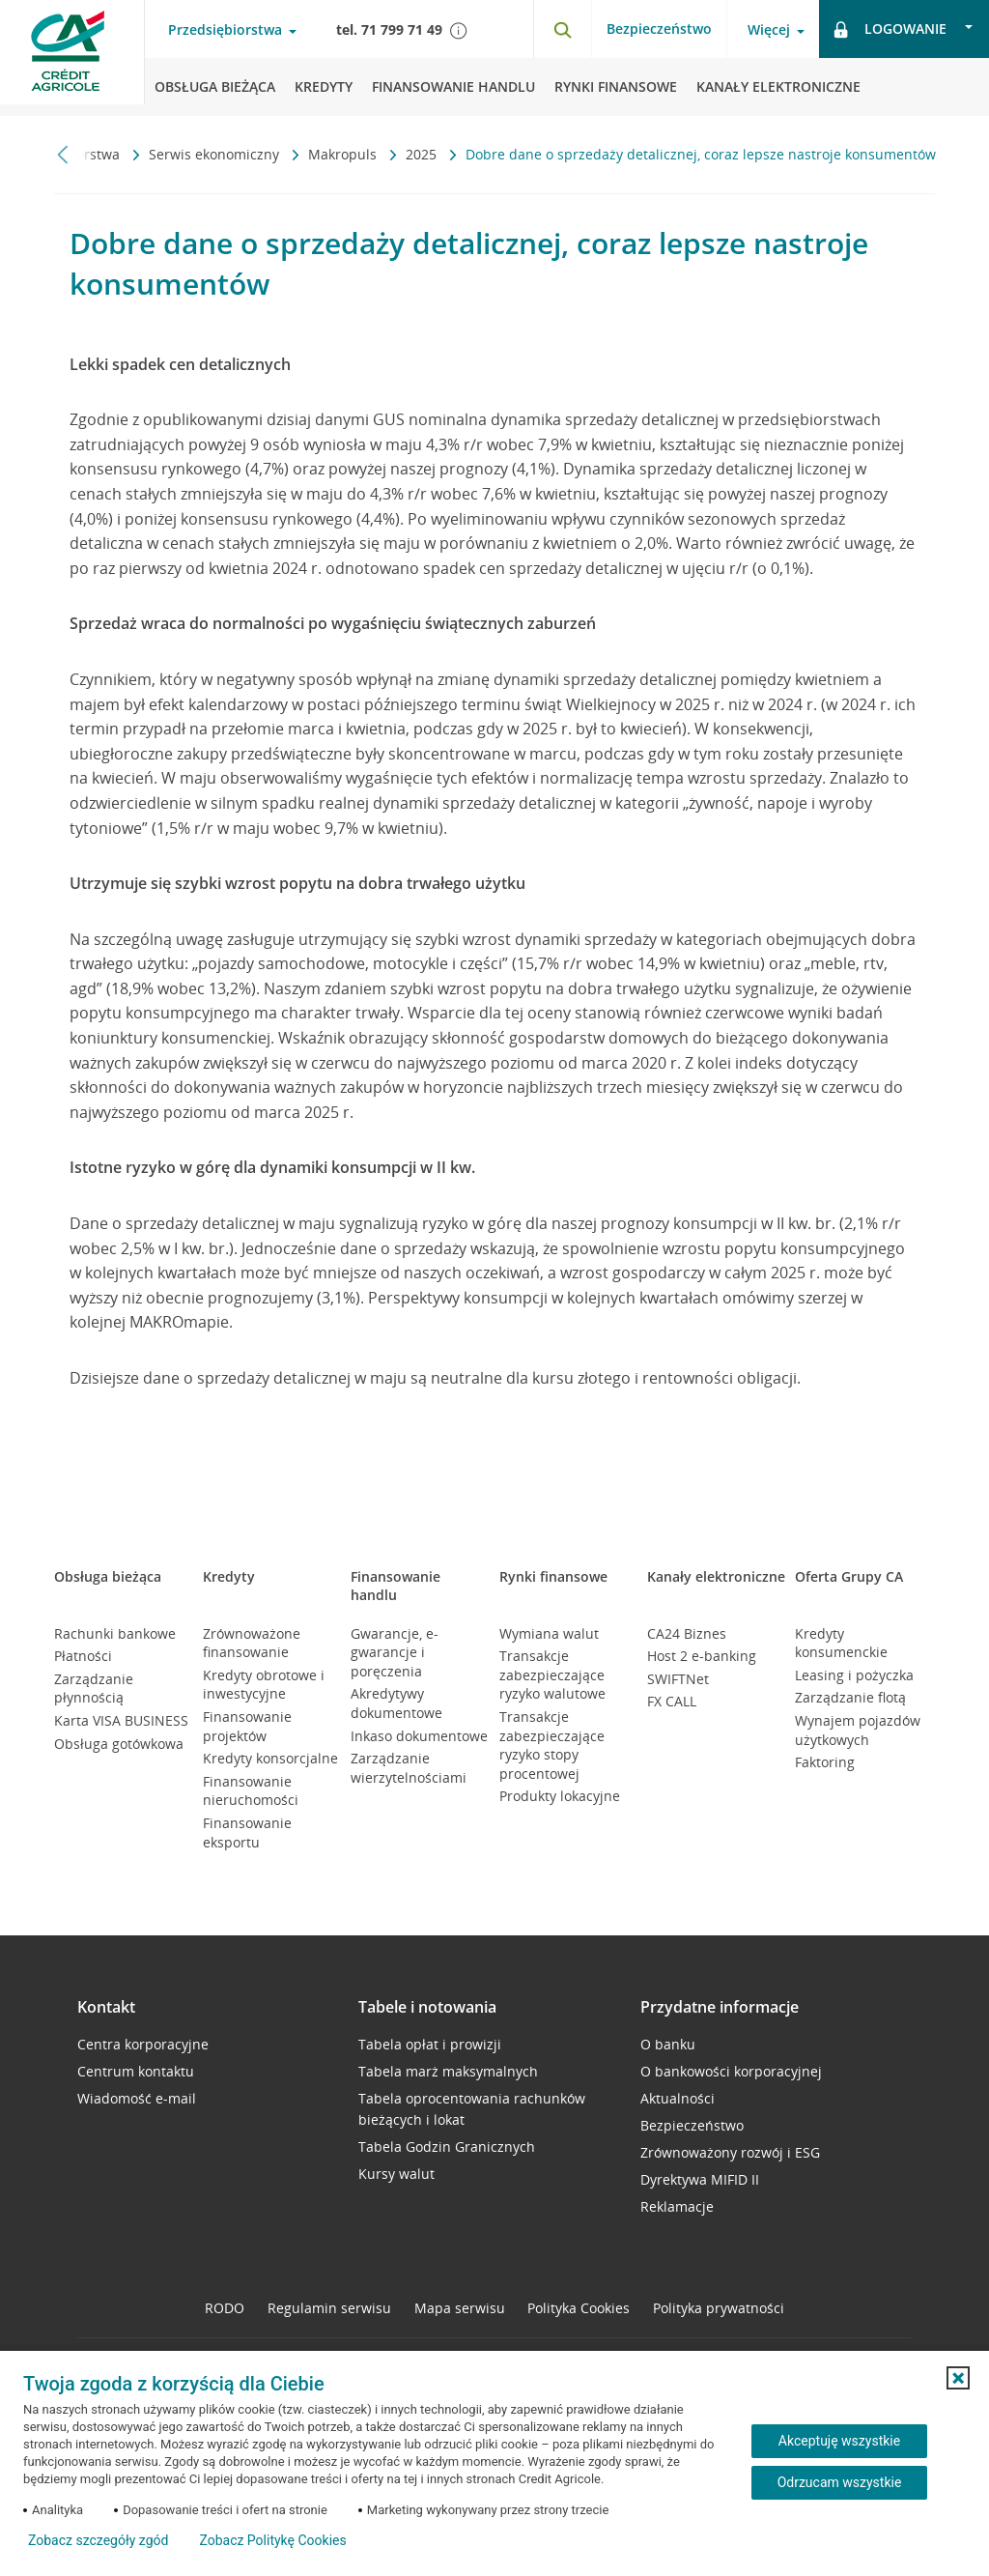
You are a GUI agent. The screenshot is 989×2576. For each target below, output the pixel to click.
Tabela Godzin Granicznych (446, 2146)
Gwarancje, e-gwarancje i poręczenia (394, 1652)
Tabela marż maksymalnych (448, 2071)
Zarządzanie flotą (850, 1697)
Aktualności (677, 2098)
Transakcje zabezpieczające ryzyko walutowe (552, 1674)
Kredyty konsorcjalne (270, 1758)
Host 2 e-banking (701, 1655)
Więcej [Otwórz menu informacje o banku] (769, 30)
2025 (423, 154)
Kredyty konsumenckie (841, 1643)
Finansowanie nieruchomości (250, 1791)
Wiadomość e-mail (136, 2098)
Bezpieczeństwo (659, 28)
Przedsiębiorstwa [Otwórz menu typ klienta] (225, 30)
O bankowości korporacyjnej (731, 2071)
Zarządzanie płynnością (93, 1688)
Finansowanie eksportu (247, 1832)
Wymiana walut (549, 1633)
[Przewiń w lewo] (63, 154)
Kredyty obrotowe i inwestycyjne (264, 1684)
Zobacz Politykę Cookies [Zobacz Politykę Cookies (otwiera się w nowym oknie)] (272, 2540)
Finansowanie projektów (247, 1726)
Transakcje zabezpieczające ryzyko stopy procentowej (552, 1745)
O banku (667, 2044)
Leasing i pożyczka (854, 1675)
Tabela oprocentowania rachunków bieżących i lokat (471, 2109)
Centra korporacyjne (143, 2044)
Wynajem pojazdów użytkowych (857, 1730)
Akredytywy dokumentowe (396, 1703)
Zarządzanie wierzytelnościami (408, 1768)
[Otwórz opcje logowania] (904, 29)
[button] (958, 2378)
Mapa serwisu (459, 2308)
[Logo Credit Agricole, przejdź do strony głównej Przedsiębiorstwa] (72, 58)
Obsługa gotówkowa (119, 1743)
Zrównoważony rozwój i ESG (730, 2152)
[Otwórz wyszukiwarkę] (562, 29)
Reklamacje (677, 2206)
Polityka (578, 2308)
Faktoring (825, 1762)
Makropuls (344, 154)
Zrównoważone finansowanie (251, 1643)
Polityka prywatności (718, 2308)
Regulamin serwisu (329, 2308)
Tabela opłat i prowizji (429, 2044)
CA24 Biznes (686, 1633)
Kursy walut (396, 2173)
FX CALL (671, 1701)
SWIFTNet (678, 1679)
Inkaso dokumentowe (419, 1736)
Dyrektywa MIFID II (699, 2179)
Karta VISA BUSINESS (121, 1720)
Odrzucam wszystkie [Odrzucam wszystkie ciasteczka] (839, 2482)
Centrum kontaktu (135, 2071)
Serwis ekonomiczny (216, 154)
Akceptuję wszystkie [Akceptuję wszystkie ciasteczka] (839, 2440)
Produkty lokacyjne (559, 1796)
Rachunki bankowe (115, 1633)
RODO (224, 2308)
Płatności (83, 1655)
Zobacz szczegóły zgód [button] (98, 2540)
